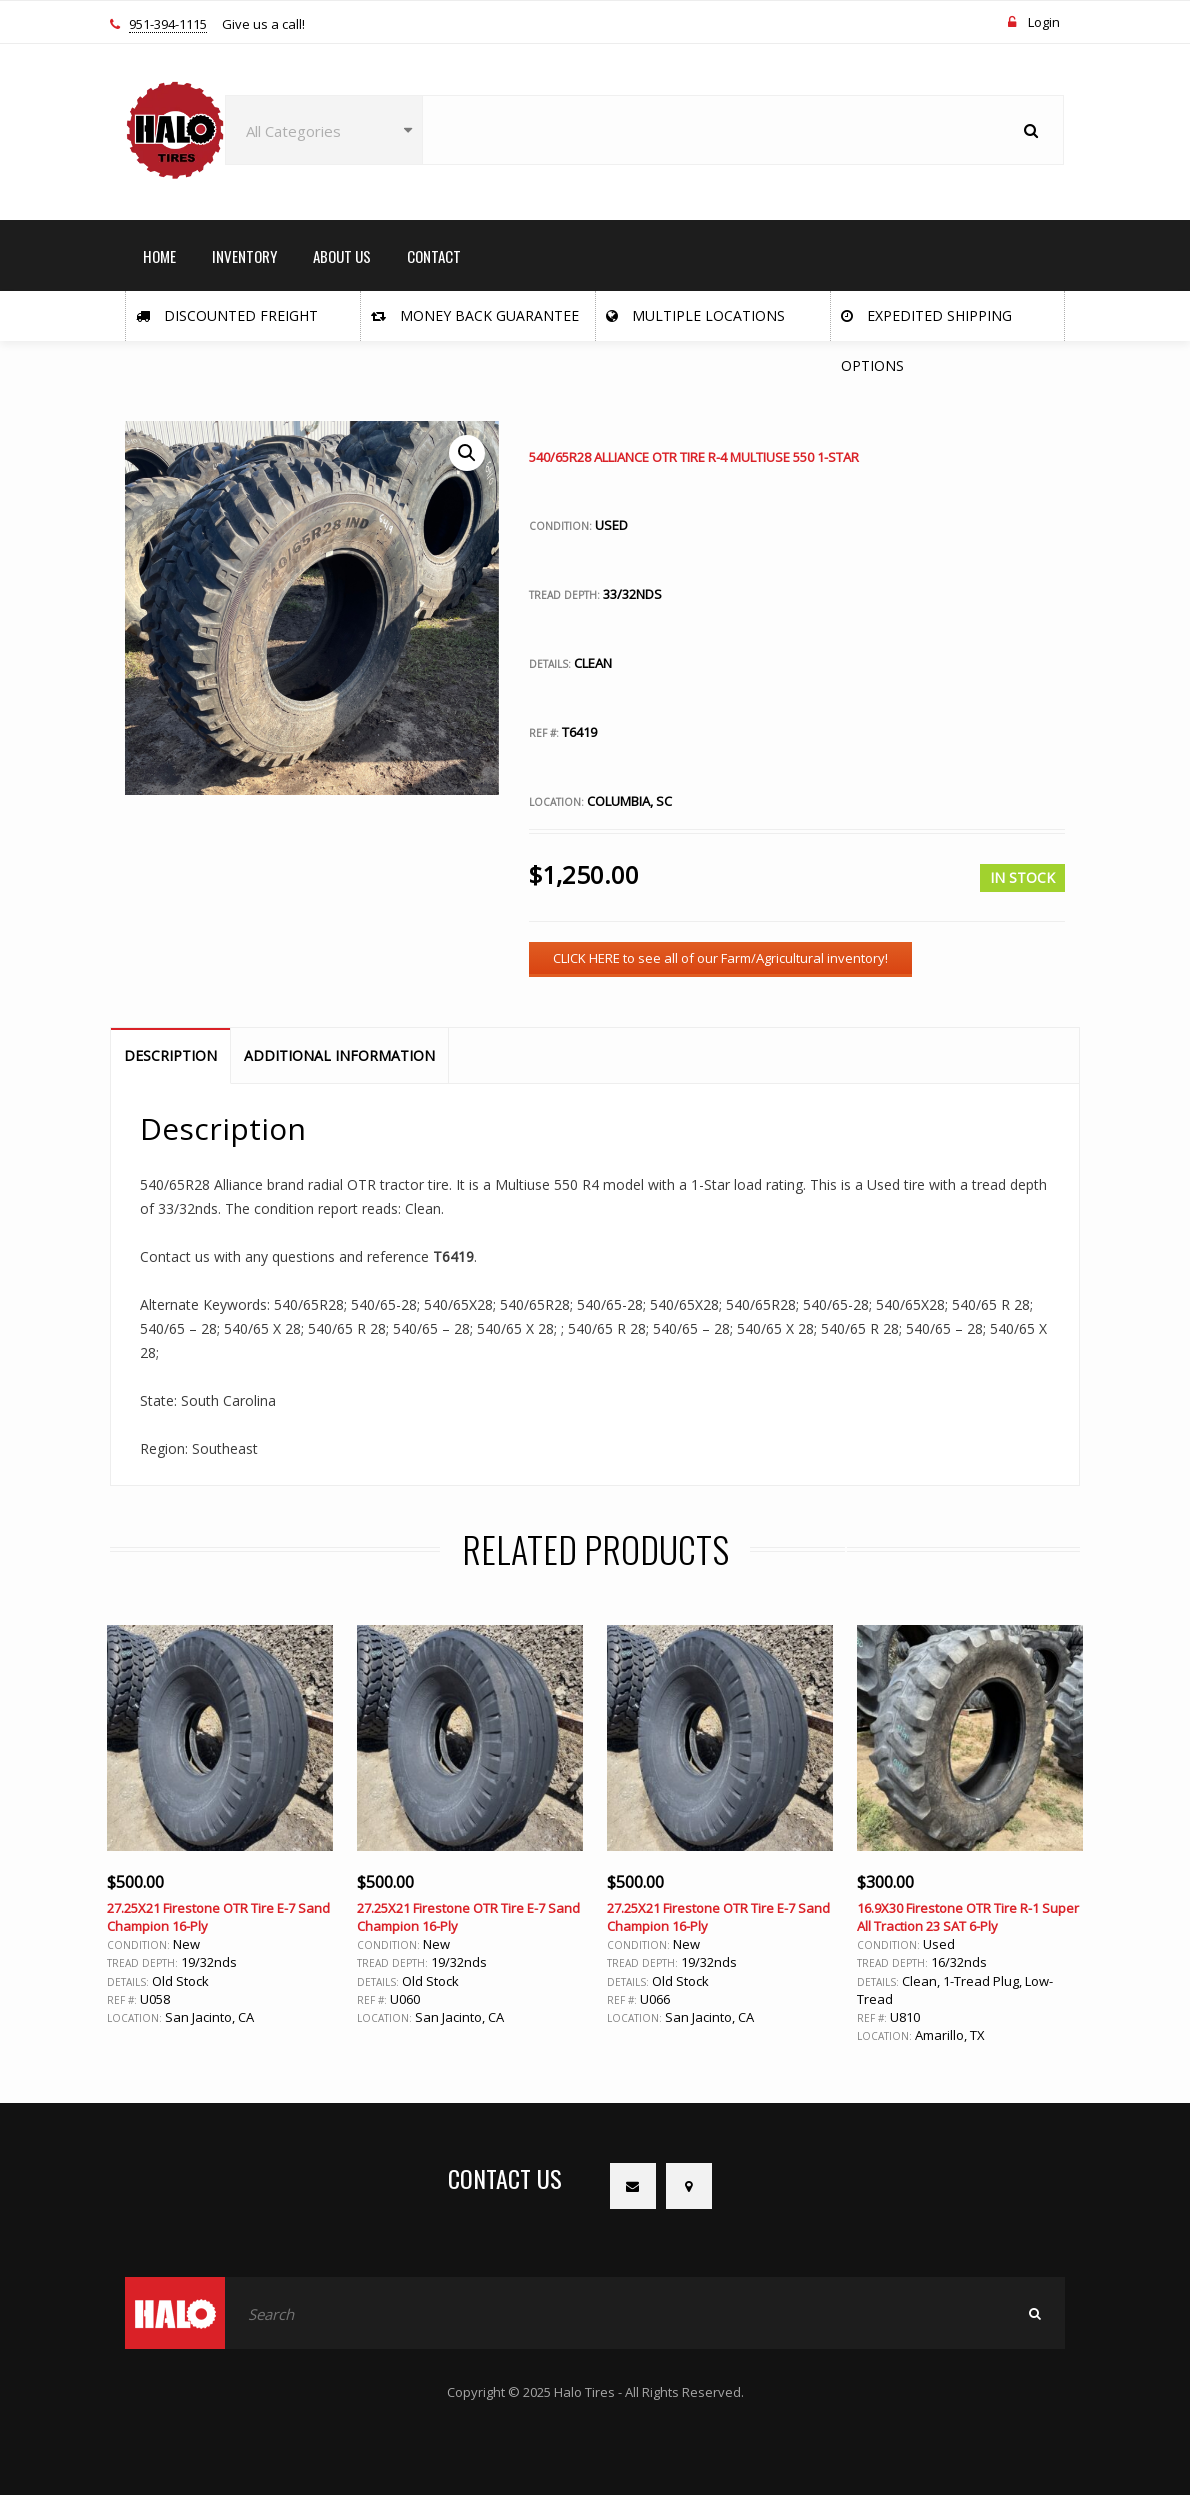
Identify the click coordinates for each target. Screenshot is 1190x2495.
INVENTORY (244, 256)
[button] (467, 453)
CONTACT (434, 256)
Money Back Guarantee (475, 315)
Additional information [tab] (339, 1055)
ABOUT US (342, 256)
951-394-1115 (168, 25)
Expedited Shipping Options (926, 323)
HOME (159, 256)
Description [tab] (170, 1055)
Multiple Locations (695, 315)
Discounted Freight (227, 315)
